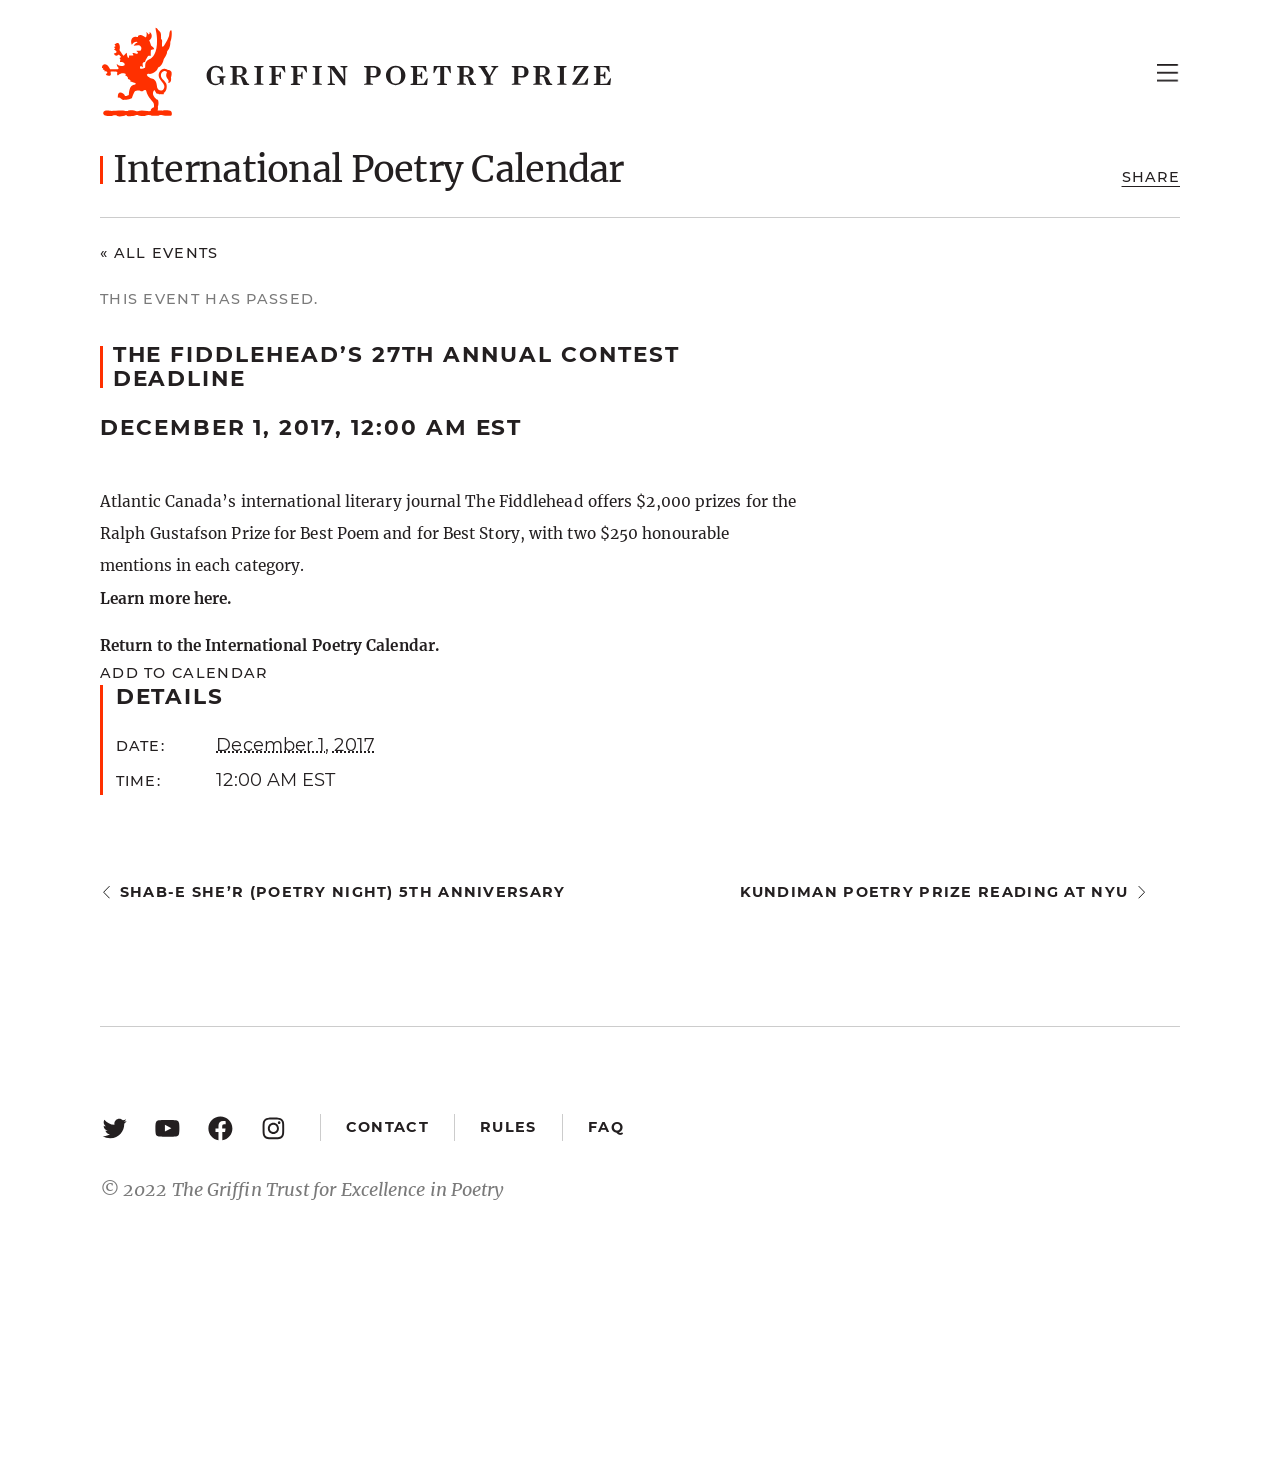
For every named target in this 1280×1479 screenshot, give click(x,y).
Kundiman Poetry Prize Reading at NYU (934, 892)
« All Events (159, 253)
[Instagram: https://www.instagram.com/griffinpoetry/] (273, 1127)
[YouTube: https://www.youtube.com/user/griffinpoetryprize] (167, 1127)
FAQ (606, 1127)
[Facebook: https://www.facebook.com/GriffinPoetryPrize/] (220, 1127)
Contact (387, 1127)
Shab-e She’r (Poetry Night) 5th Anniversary (343, 892)
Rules (508, 1127)
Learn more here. (165, 598)
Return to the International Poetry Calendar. (269, 645)
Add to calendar (183, 673)
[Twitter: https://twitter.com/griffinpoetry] (114, 1127)
